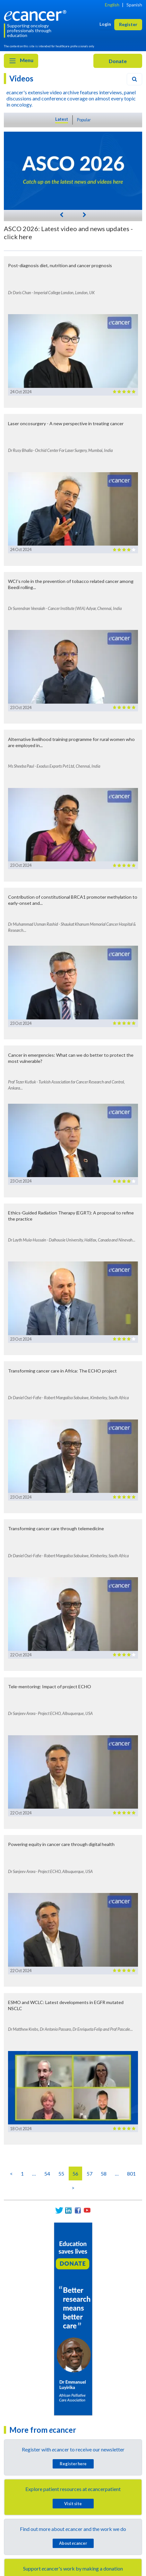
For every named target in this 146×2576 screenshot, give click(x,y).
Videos (21, 78)
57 (89, 2173)
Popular (84, 119)
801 (131, 2173)
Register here (73, 2463)
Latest (61, 119)
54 (47, 2173)
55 (61, 2173)
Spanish (134, 4)
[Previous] (61, 214)
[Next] (84, 214)
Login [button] (105, 24)
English (112, 4)
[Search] (134, 79)
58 (104, 2173)
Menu (21, 61)
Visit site (73, 2503)
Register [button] (128, 24)
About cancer (73, 2543)
